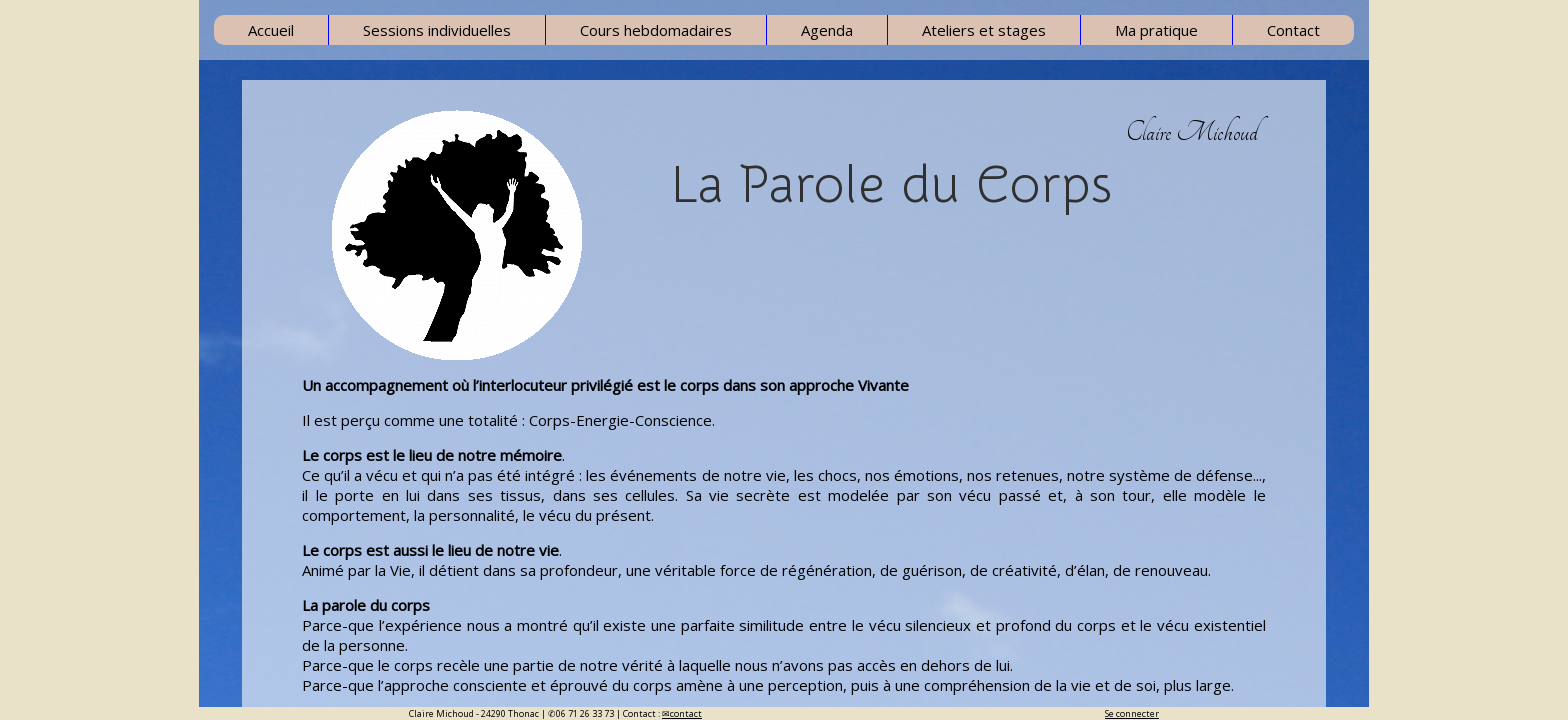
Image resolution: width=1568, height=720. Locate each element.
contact (686, 713)
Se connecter (1132, 713)
